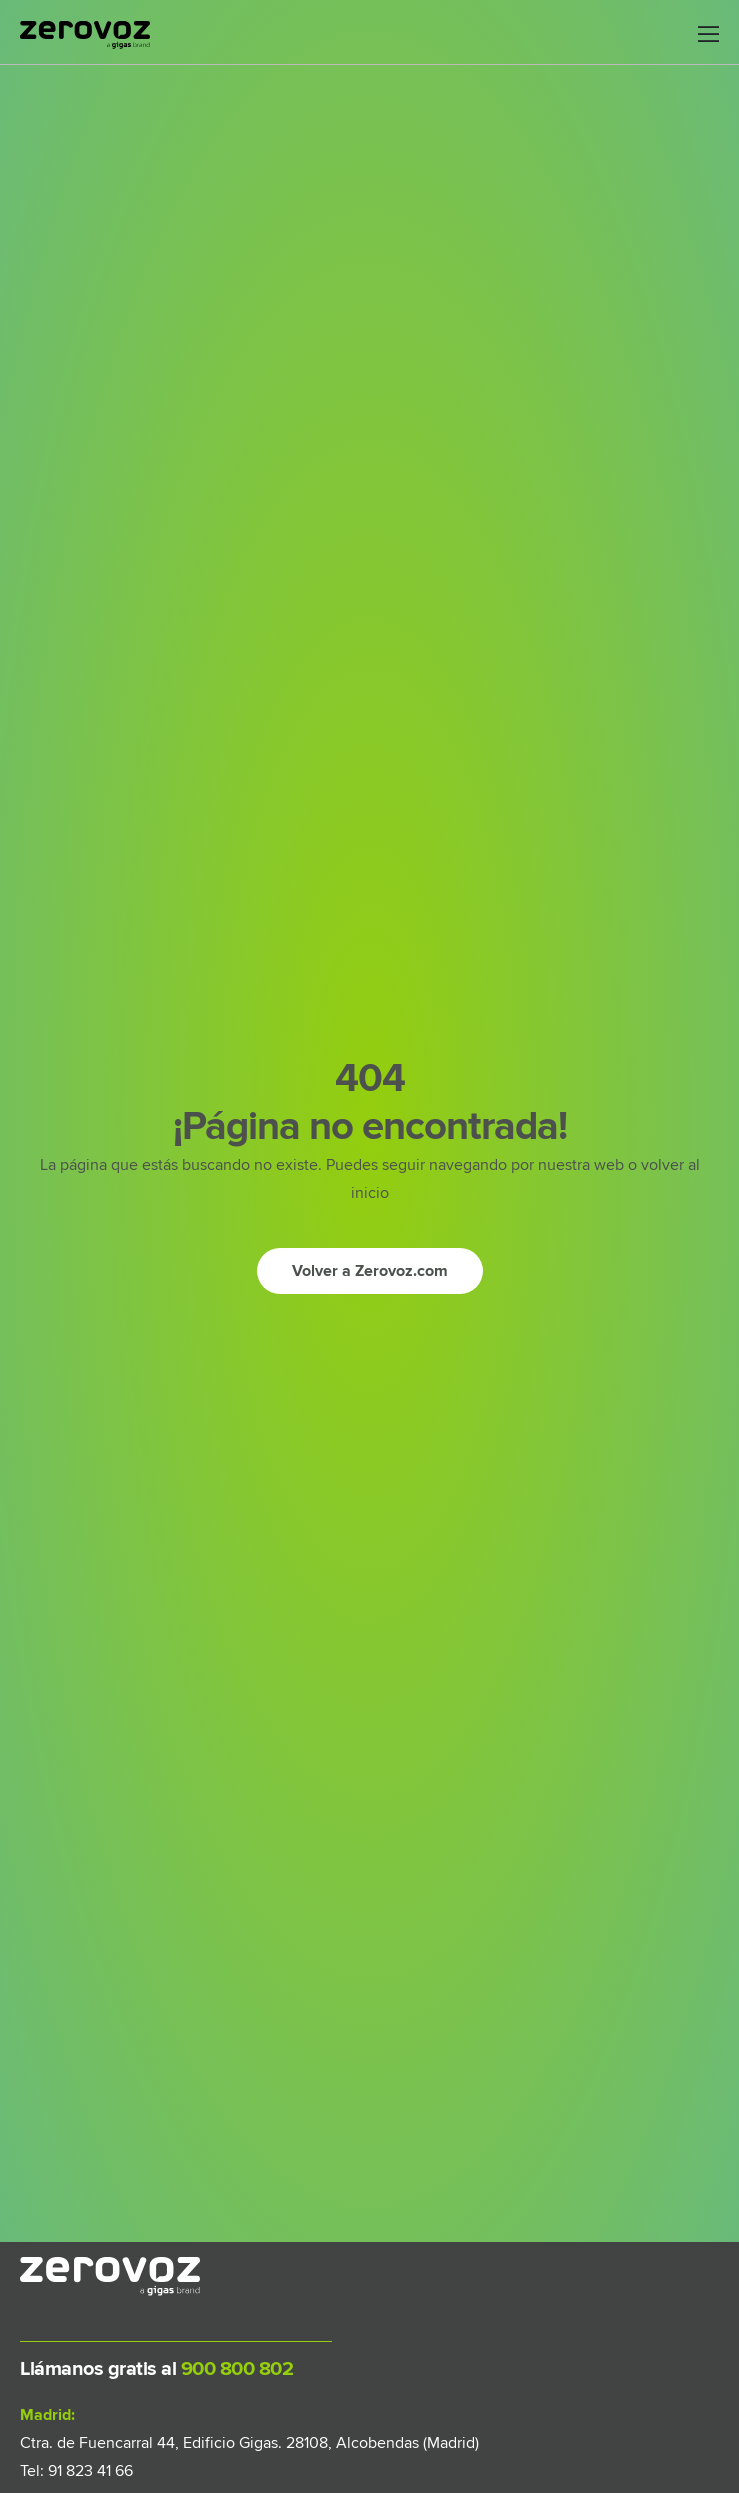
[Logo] (85, 34)
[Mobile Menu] (708, 35)
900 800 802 (234, 2369)
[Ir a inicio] (370, 1271)
